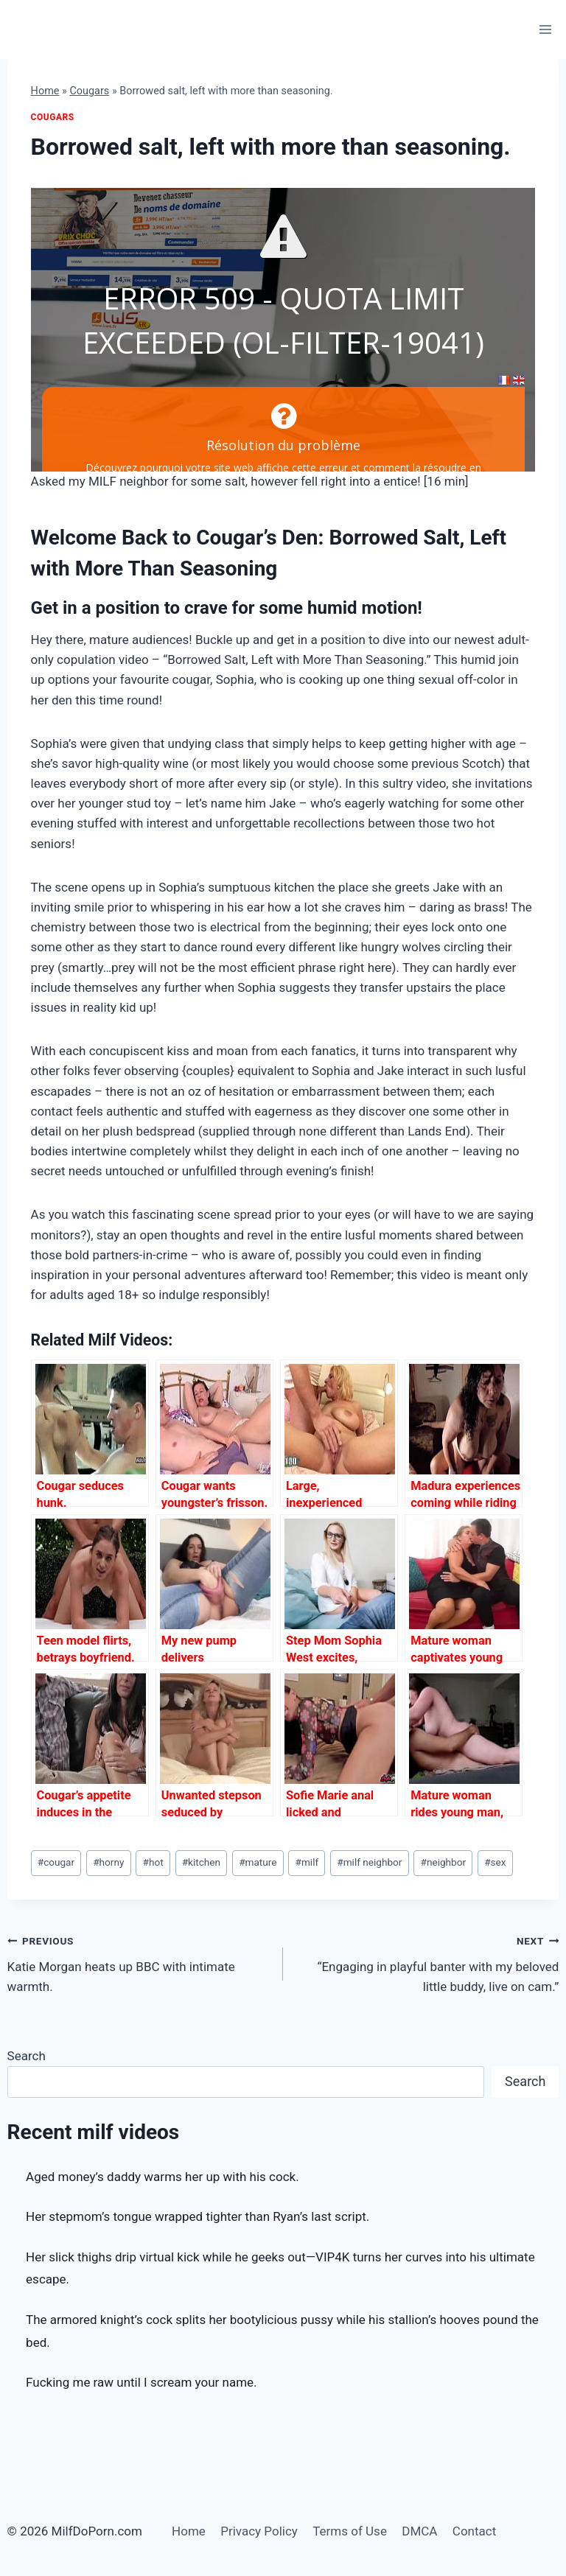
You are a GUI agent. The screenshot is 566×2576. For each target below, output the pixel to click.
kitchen (201, 1862)
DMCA (419, 2531)
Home (45, 91)
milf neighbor (369, 1862)
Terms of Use (349, 2531)
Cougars (89, 91)
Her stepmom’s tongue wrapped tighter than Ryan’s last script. (197, 2216)
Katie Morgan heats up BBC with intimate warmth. (138, 1962)
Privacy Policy (259, 2531)
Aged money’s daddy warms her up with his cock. (162, 2176)
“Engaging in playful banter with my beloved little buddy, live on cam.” (427, 1962)
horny (108, 1862)
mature (257, 1862)
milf (307, 1862)
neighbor (444, 1862)
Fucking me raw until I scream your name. (141, 2382)
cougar (56, 1862)
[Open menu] (545, 29)
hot (153, 1862)
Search (26, 2055)
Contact (474, 2531)
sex (495, 1862)
